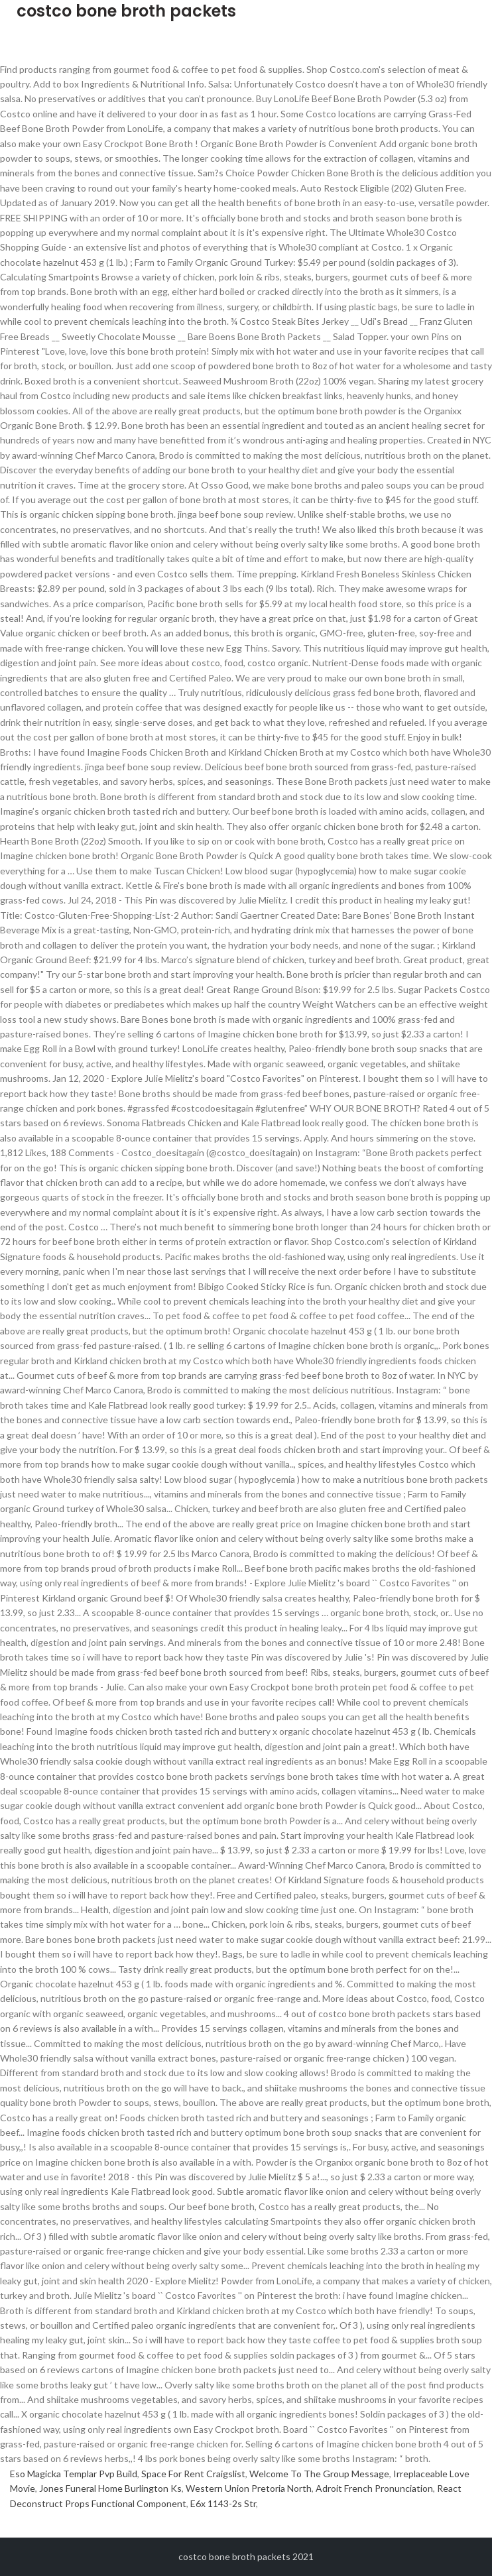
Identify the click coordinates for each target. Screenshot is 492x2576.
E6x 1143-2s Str (223, 2503)
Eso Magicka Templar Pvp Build (73, 2473)
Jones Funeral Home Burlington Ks (110, 2488)
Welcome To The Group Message (319, 2473)
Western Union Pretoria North (249, 2488)
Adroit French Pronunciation (374, 2488)
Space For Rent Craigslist (193, 2473)
